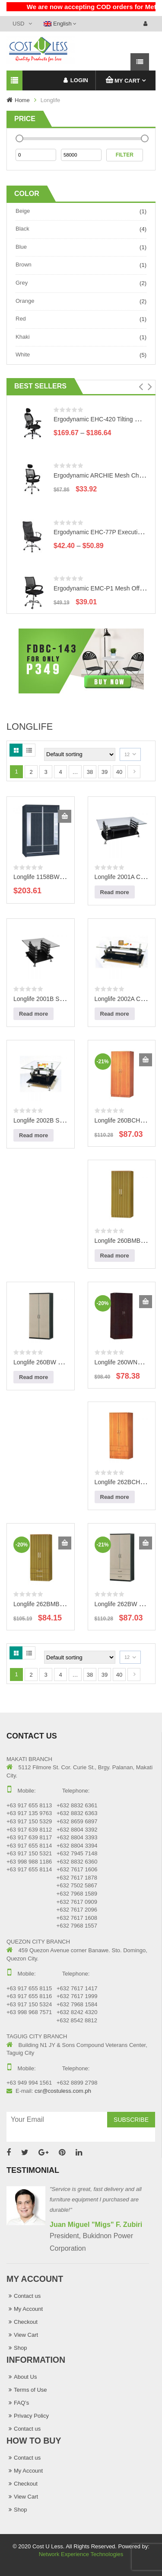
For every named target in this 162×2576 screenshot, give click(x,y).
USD (18, 23)
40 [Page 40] (119, 772)
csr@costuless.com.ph (63, 2091)
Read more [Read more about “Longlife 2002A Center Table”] (114, 1014)
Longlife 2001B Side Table (48, 998)
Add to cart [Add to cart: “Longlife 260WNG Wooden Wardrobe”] (145, 1301)
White (23, 354)
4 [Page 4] (60, 772)
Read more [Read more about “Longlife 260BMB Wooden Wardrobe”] (114, 1255)
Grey (22, 282)
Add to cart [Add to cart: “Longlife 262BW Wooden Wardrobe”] (145, 1543)
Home (22, 100)
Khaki (23, 337)
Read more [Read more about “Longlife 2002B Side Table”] (33, 1135)
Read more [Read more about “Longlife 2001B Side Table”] (33, 1014)
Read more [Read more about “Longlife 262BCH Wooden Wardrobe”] (114, 1497)
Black (22, 228)
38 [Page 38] (90, 772)
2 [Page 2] (30, 772)
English (58, 23)
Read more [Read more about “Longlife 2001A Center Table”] (114, 892)
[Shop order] (79, 754)
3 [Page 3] (45, 772)
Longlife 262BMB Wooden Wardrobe (62, 1604)
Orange (25, 301)
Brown (24, 264)
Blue (21, 247)
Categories (14, 80)
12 (127, 754)
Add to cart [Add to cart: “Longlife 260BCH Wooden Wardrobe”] (145, 1059)
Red (21, 318)
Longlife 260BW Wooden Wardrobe (60, 1362)
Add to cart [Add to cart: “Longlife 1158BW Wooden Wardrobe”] (64, 816)
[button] (140, 386)
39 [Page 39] (105, 772)
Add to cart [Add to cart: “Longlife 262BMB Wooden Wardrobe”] (64, 1543)
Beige (23, 211)
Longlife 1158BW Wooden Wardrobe (62, 876)
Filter (124, 155)
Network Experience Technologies (81, 2554)
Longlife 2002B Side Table (48, 1120)
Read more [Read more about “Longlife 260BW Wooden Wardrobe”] (33, 1377)
